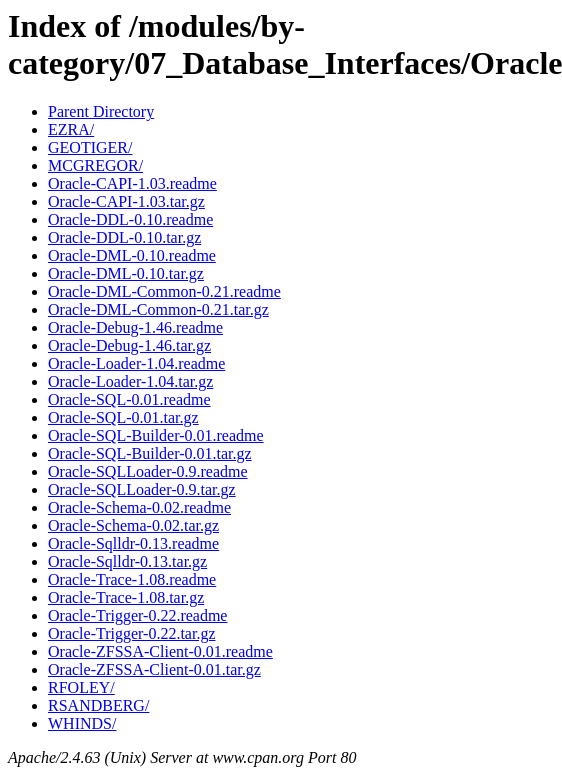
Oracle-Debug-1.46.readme (135, 327)
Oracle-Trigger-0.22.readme (137, 615)
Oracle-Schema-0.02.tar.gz (133, 525)
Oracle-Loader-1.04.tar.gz (130, 381)
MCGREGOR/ (95, 165)
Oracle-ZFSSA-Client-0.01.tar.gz (154, 669)
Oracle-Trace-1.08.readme (132, 579)
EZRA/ (71, 129)
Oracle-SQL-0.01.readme (129, 399)
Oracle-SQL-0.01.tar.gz (123, 417)
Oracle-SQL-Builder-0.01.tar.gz (150, 453)
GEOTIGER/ (90, 147)
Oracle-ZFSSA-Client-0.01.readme (160, 651)
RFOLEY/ (81, 687)
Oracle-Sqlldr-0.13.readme (133, 543)
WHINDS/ (82, 723)
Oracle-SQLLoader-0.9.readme (148, 471)
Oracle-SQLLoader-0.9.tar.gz (142, 489)
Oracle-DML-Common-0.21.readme (164, 291)
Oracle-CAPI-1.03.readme (132, 183)
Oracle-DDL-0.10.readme (130, 219)
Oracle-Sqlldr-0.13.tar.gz (127, 561)
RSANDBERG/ (98, 705)
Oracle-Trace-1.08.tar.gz (126, 597)
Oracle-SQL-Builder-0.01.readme (156, 435)
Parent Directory (101, 111)
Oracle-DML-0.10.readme (132, 255)
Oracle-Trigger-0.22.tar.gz (131, 633)
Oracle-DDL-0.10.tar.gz (124, 237)
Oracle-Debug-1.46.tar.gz (129, 345)
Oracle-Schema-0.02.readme (139, 507)
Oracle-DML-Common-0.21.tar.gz (158, 309)
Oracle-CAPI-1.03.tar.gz (126, 201)
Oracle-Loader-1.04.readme (136, 363)
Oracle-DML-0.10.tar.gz (126, 273)
